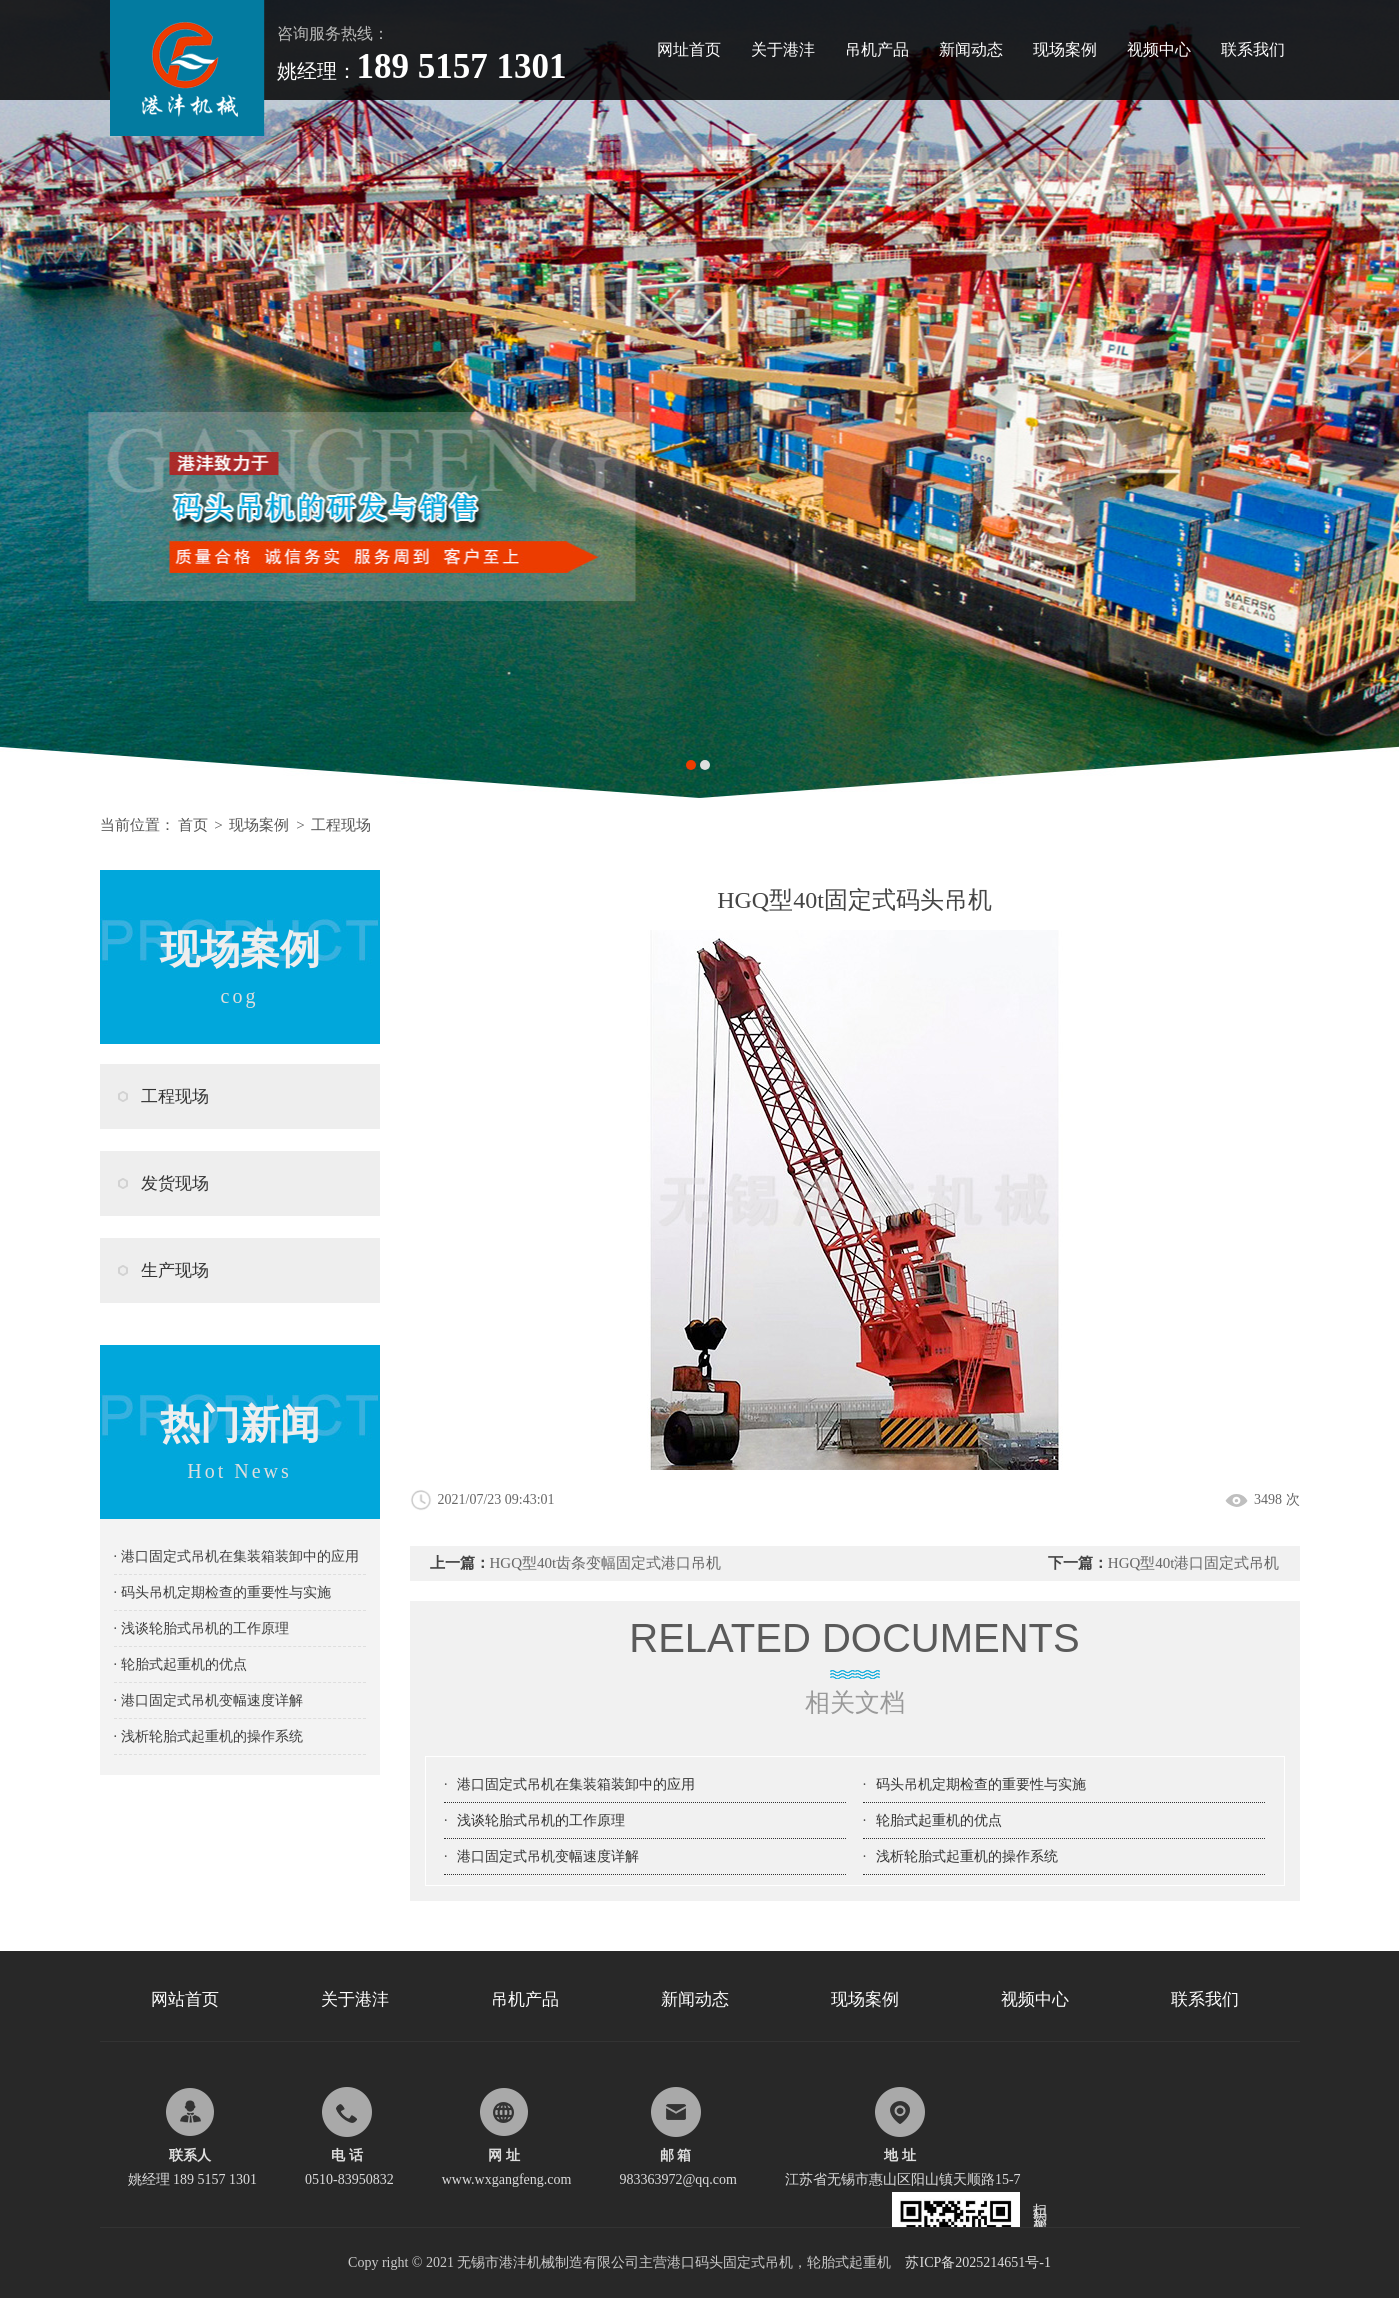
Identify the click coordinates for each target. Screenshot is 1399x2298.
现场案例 (1065, 49)
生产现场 (175, 1270)
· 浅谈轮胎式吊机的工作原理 (201, 1628)
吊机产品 (877, 49)
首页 (193, 825)
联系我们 (1253, 49)
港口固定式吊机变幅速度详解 (548, 1856)
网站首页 (185, 1999)
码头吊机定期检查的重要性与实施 (981, 1784)
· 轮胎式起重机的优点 (180, 1664)
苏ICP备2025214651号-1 (977, 2262)
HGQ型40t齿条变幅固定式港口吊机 (606, 1563)
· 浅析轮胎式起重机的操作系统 (208, 1736)
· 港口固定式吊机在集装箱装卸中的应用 (236, 1556)
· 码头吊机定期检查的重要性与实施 (222, 1592)
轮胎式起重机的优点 (939, 1820)
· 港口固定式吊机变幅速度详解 (208, 1700)
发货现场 (175, 1183)
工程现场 (341, 825)
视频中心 (1159, 49)
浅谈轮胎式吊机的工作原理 (541, 1820)
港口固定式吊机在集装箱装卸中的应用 (576, 1784)
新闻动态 (971, 49)
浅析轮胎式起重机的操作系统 (967, 1856)
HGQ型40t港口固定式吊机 (1194, 1563)
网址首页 (689, 49)
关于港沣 (783, 49)
